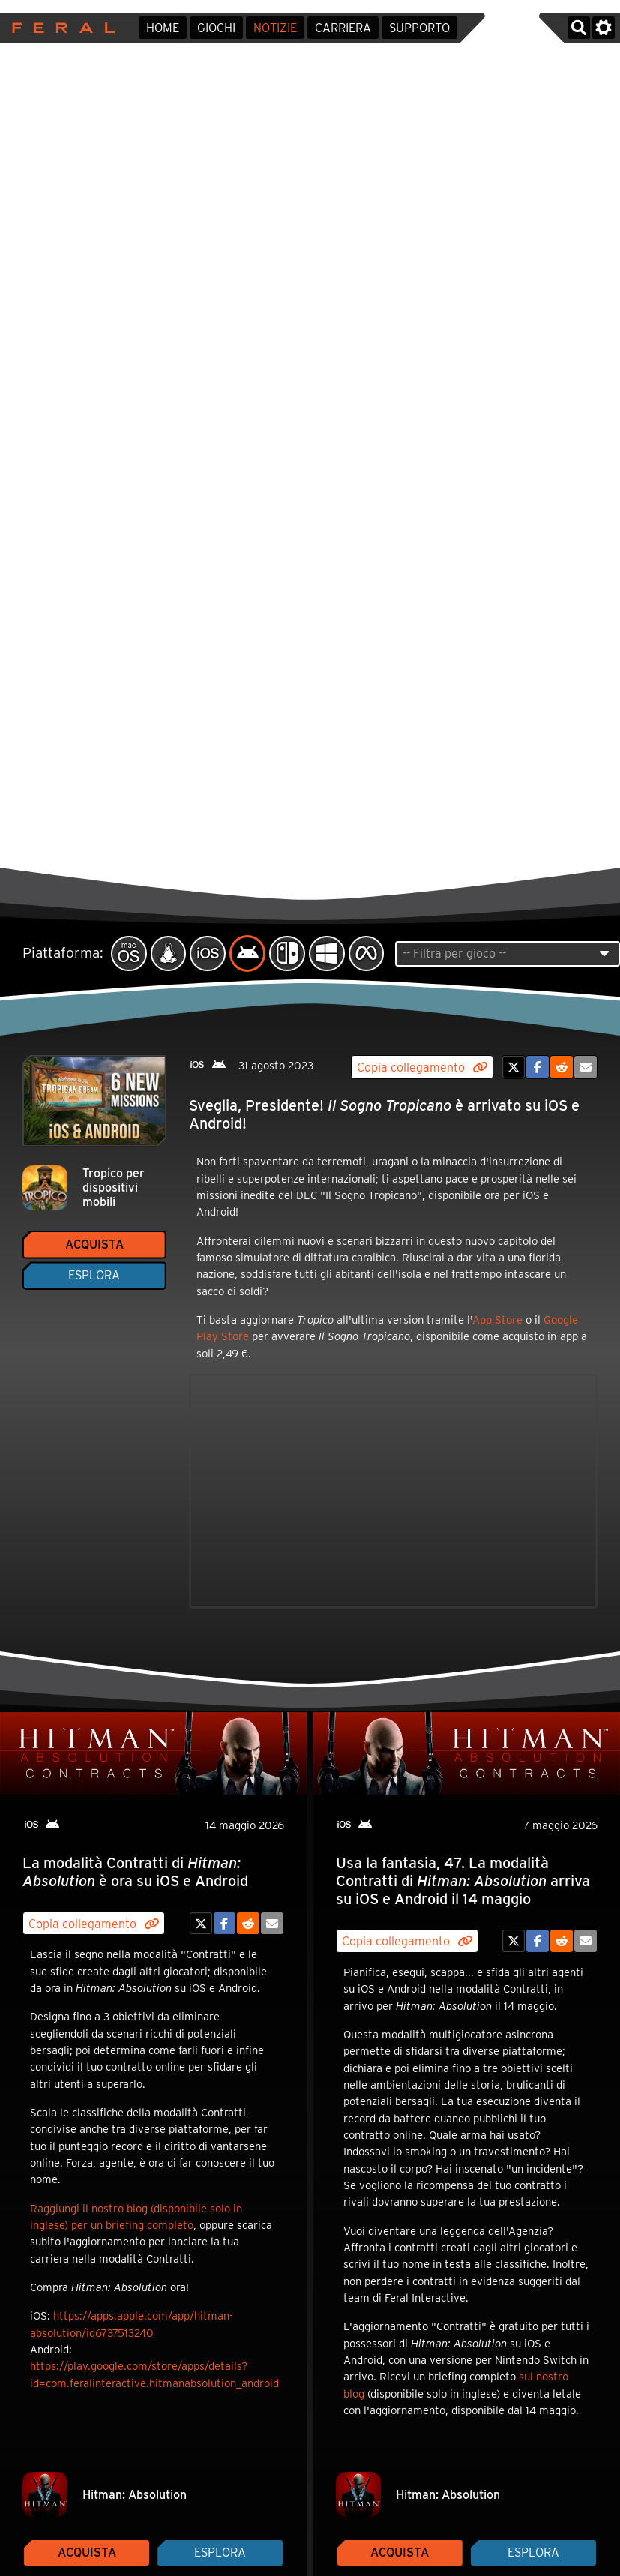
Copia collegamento (422, 1067)
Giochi (216, 28)
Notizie (275, 28)
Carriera (343, 28)
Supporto (419, 28)
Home (162, 28)
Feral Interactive (59, 27)
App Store (497, 1320)
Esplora (94, 1275)
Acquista (94, 1244)
